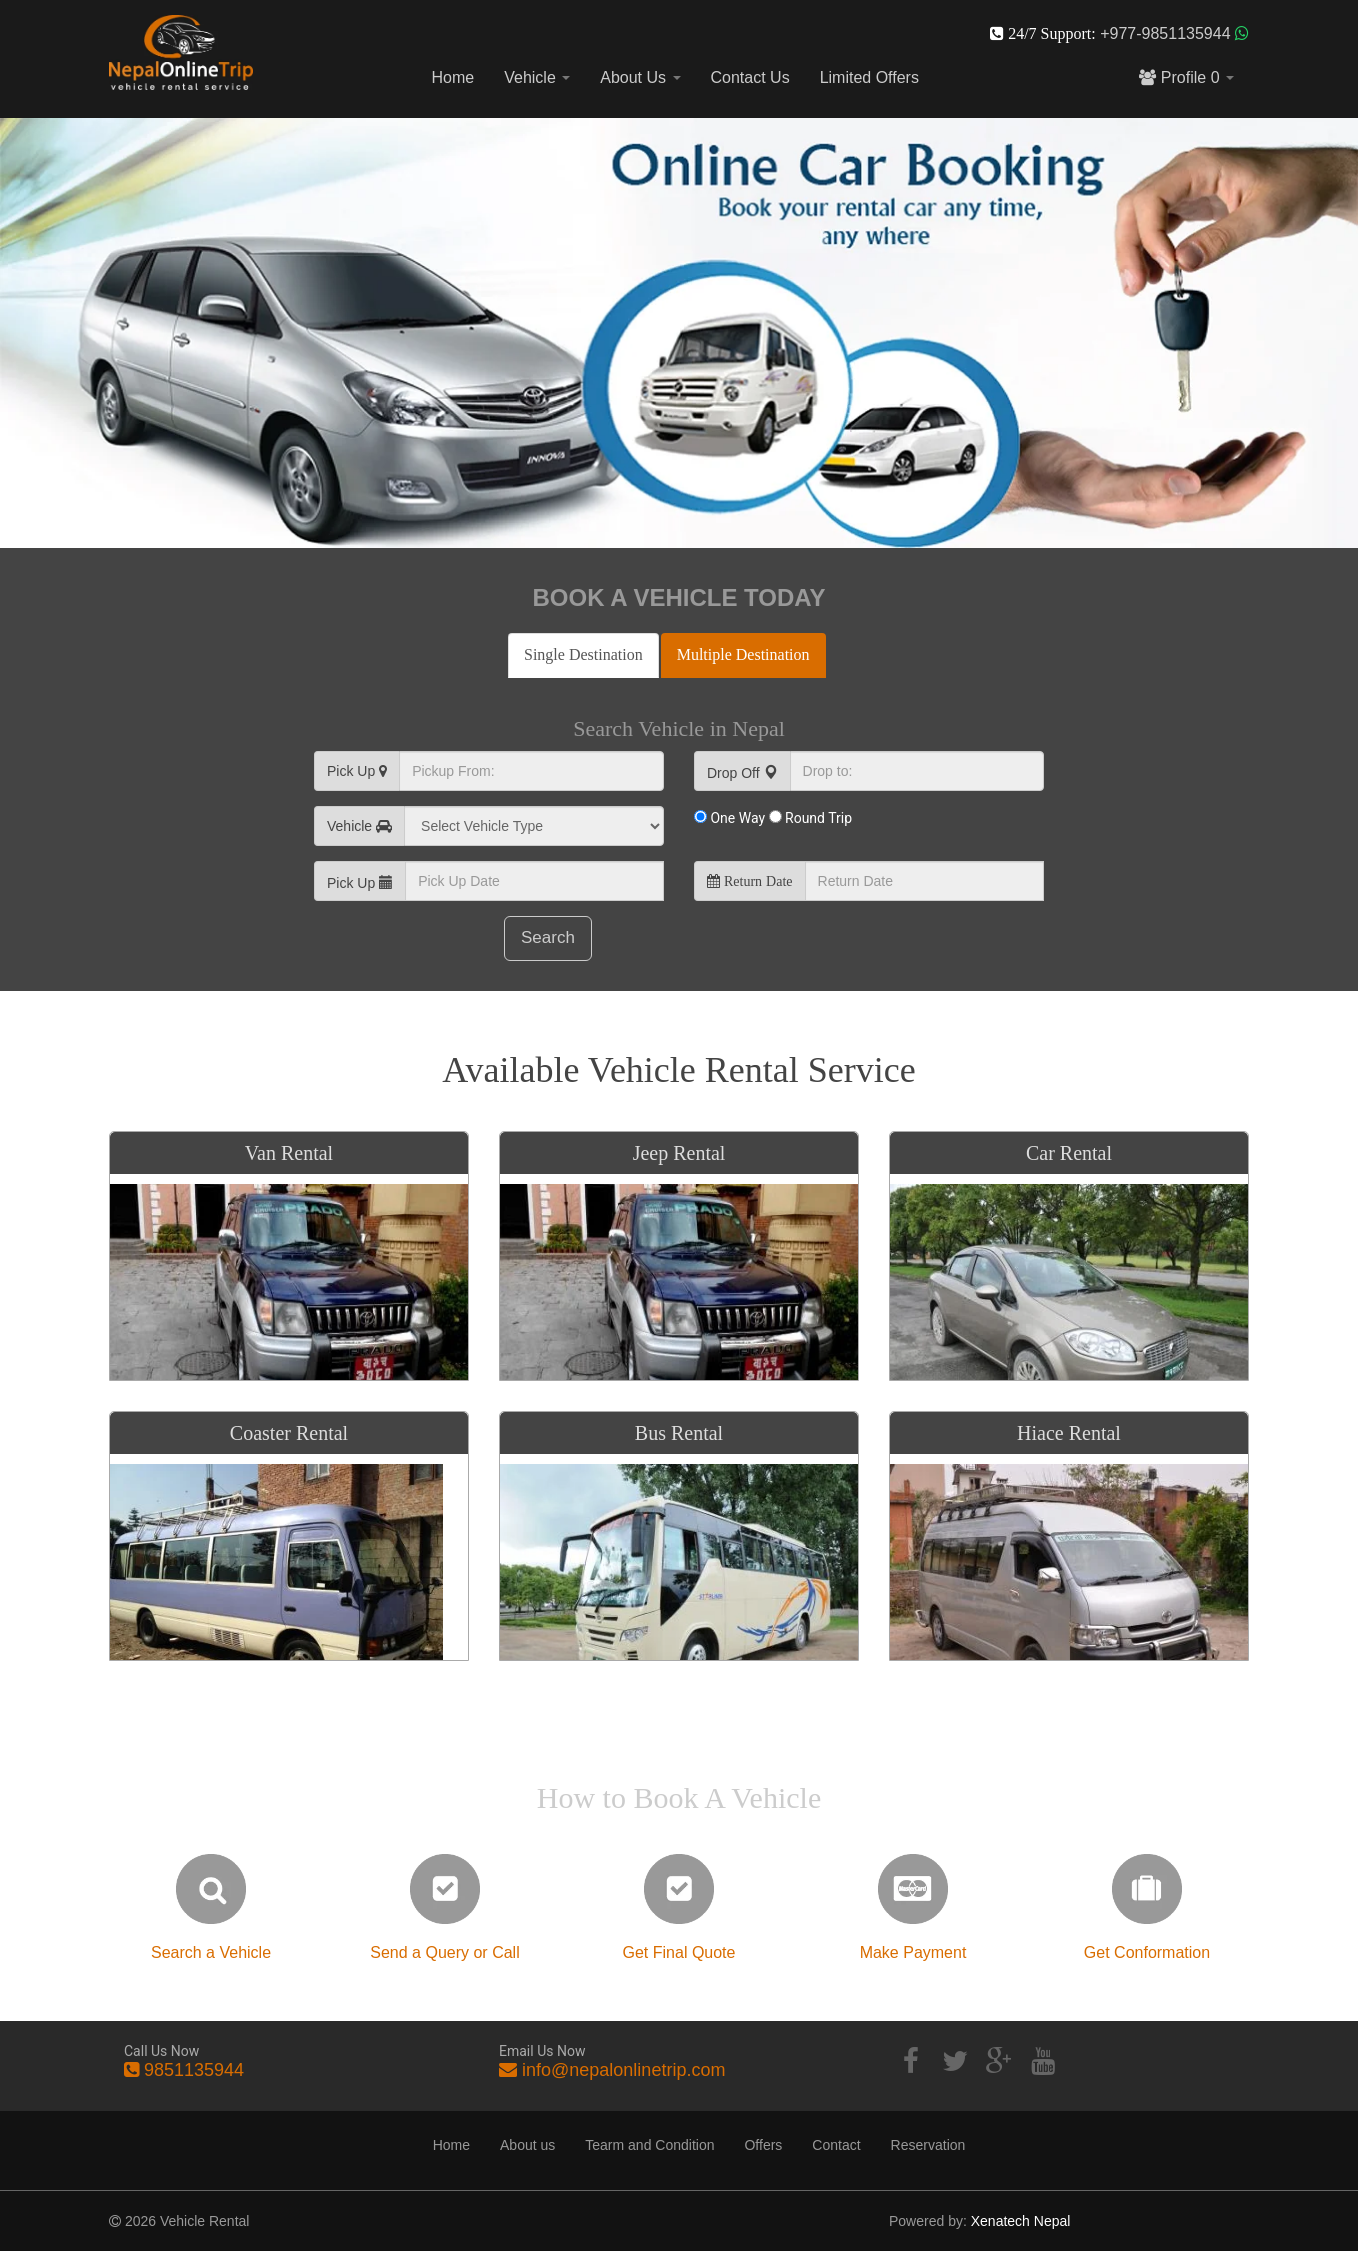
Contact (836, 2145)
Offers (763, 2145)
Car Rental (1069, 1153)
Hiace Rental (1069, 1433)
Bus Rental (679, 1433)
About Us (640, 77)
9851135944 (194, 2070)
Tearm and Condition (649, 2145)
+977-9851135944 (1167, 33)
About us (527, 2145)
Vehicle (537, 77)
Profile (1186, 77)
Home (453, 77)
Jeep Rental (679, 1153)
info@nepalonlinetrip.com (623, 2070)
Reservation (928, 2145)
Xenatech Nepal (1021, 2221)
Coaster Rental (289, 1433)
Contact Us (750, 77)
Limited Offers (869, 77)
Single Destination (583, 654)
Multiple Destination (743, 654)
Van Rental (289, 1153)
